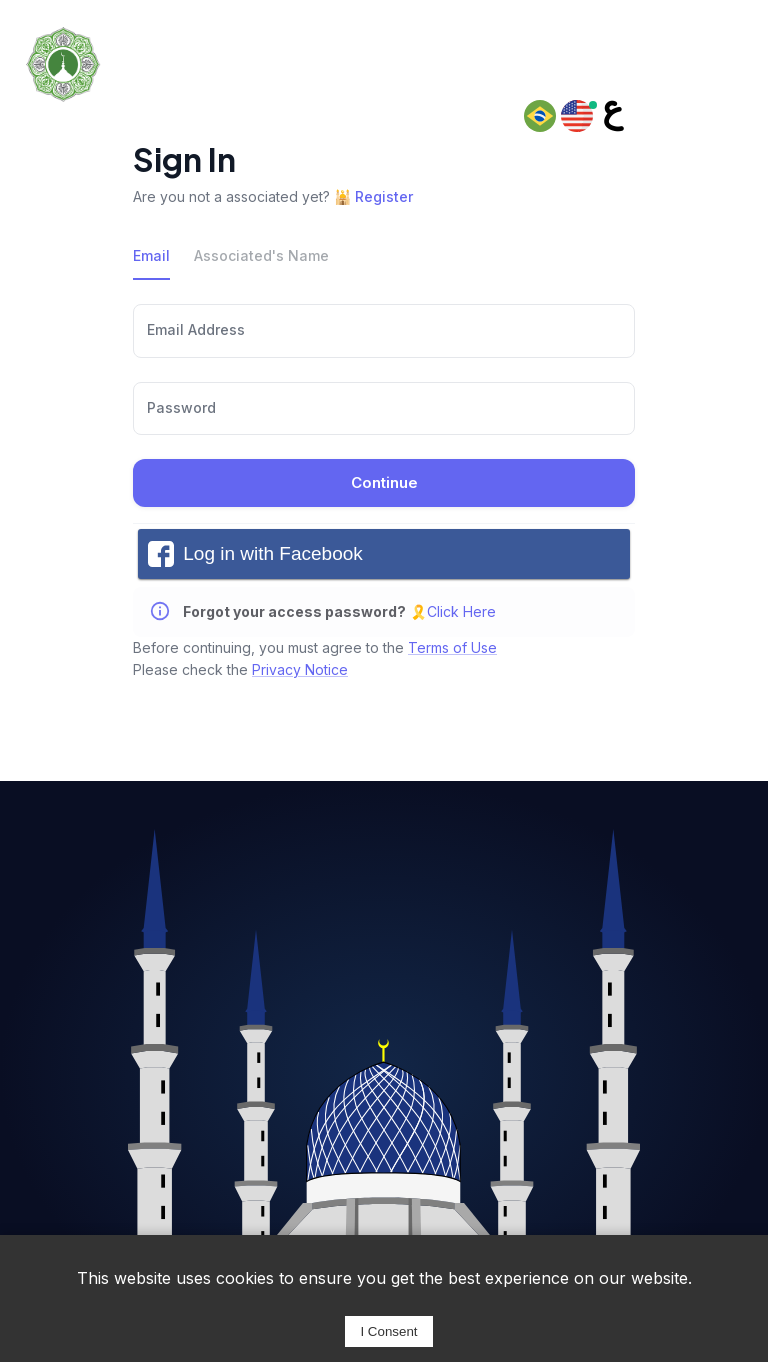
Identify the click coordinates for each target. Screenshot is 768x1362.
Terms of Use (452, 647)
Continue (384, 483)
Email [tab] (151, 256)
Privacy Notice (300, 669)
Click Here (461, 611)
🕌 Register (373, 196)
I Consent (388, 1331)
